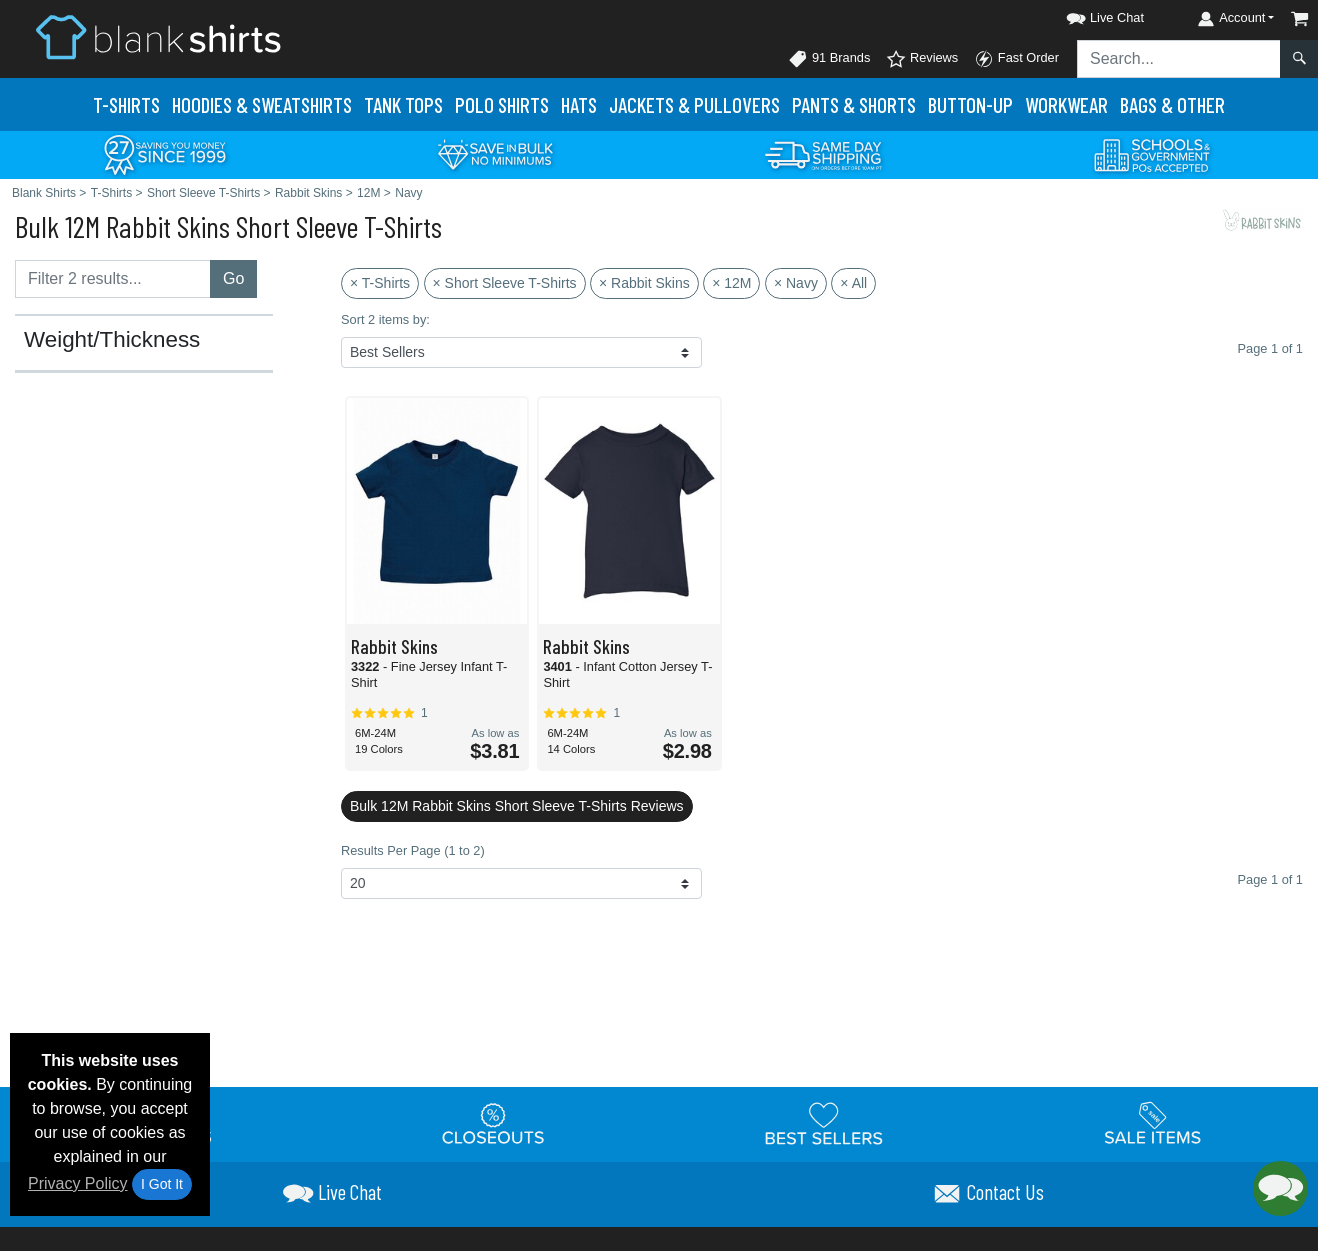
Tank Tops (403, 104)
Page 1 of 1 (1270, 879)
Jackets (694, 104)
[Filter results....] (113, 279)
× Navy (796, 283)
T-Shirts (126, 104)
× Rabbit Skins (644, 283)
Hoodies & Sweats (262, 104)
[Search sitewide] (1179, 59)
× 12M (731, 283)
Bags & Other (1172, 104)
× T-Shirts (380, 283)
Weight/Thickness (112, 340)
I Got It (162, 1184)
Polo (502, 104)
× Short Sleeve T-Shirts (505, 283)
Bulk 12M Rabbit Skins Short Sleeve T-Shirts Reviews (517, 806)
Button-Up (970, 104)
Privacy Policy (78, 1183)
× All (853, 283)
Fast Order (1016, 59)
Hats (579, 104)
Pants (854, 104)
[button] (1087, 14)
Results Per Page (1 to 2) (413, 850)
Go (233, 278)
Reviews (922, 59)
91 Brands (829, 59)
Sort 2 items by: (385, 319)
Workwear (1066, 104)
